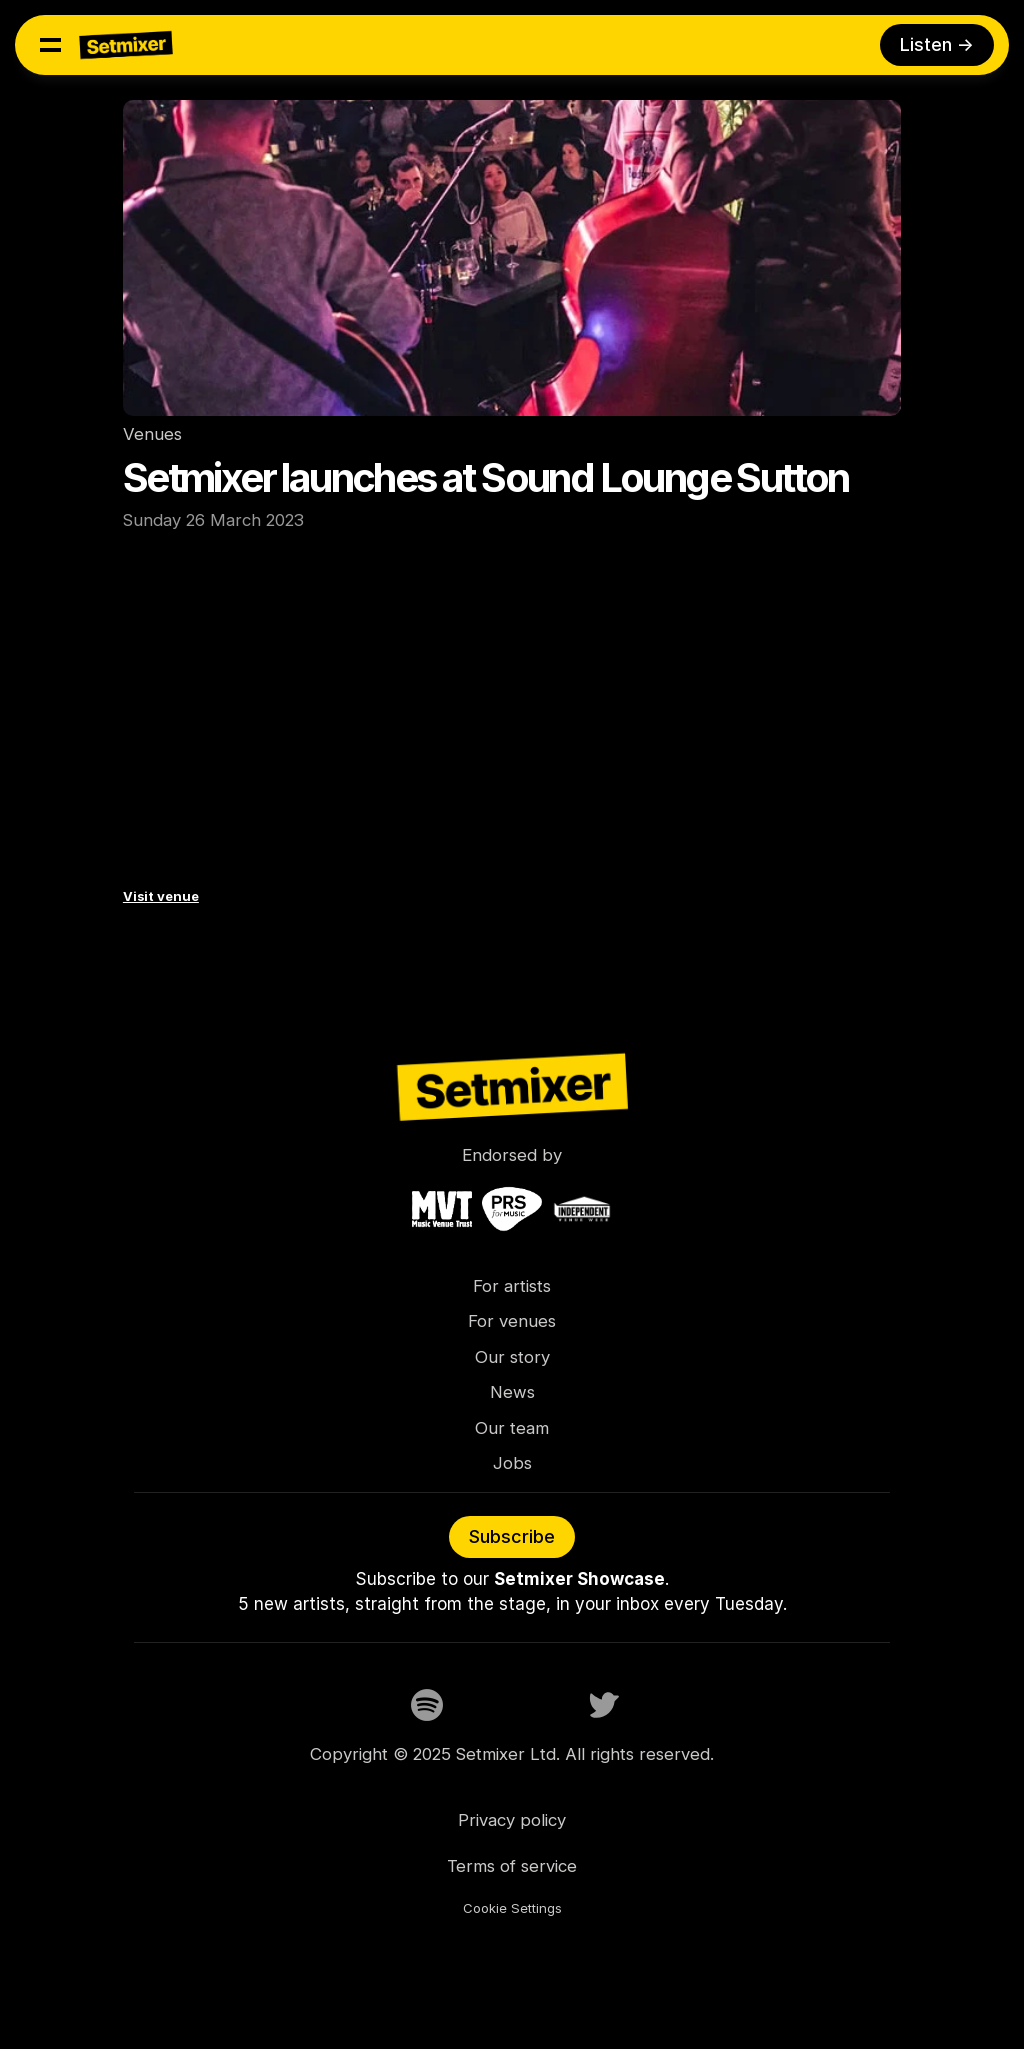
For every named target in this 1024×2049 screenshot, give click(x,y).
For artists (512, 1286)
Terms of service (512, 1866)
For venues (512, 1321)
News (512, 1392)
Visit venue (161, 896)
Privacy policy (512, 1820)
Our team (512, 1428)
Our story (512, 1357)
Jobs (512, 1463)
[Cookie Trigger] (512, 1909)
